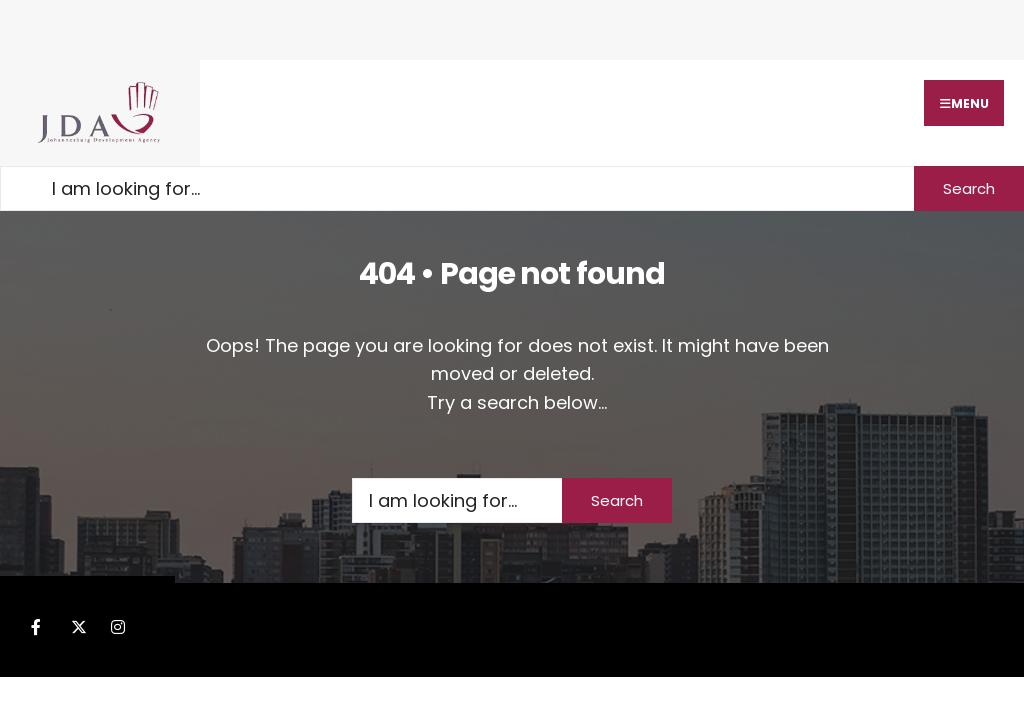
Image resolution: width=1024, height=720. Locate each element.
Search (969, 188)
